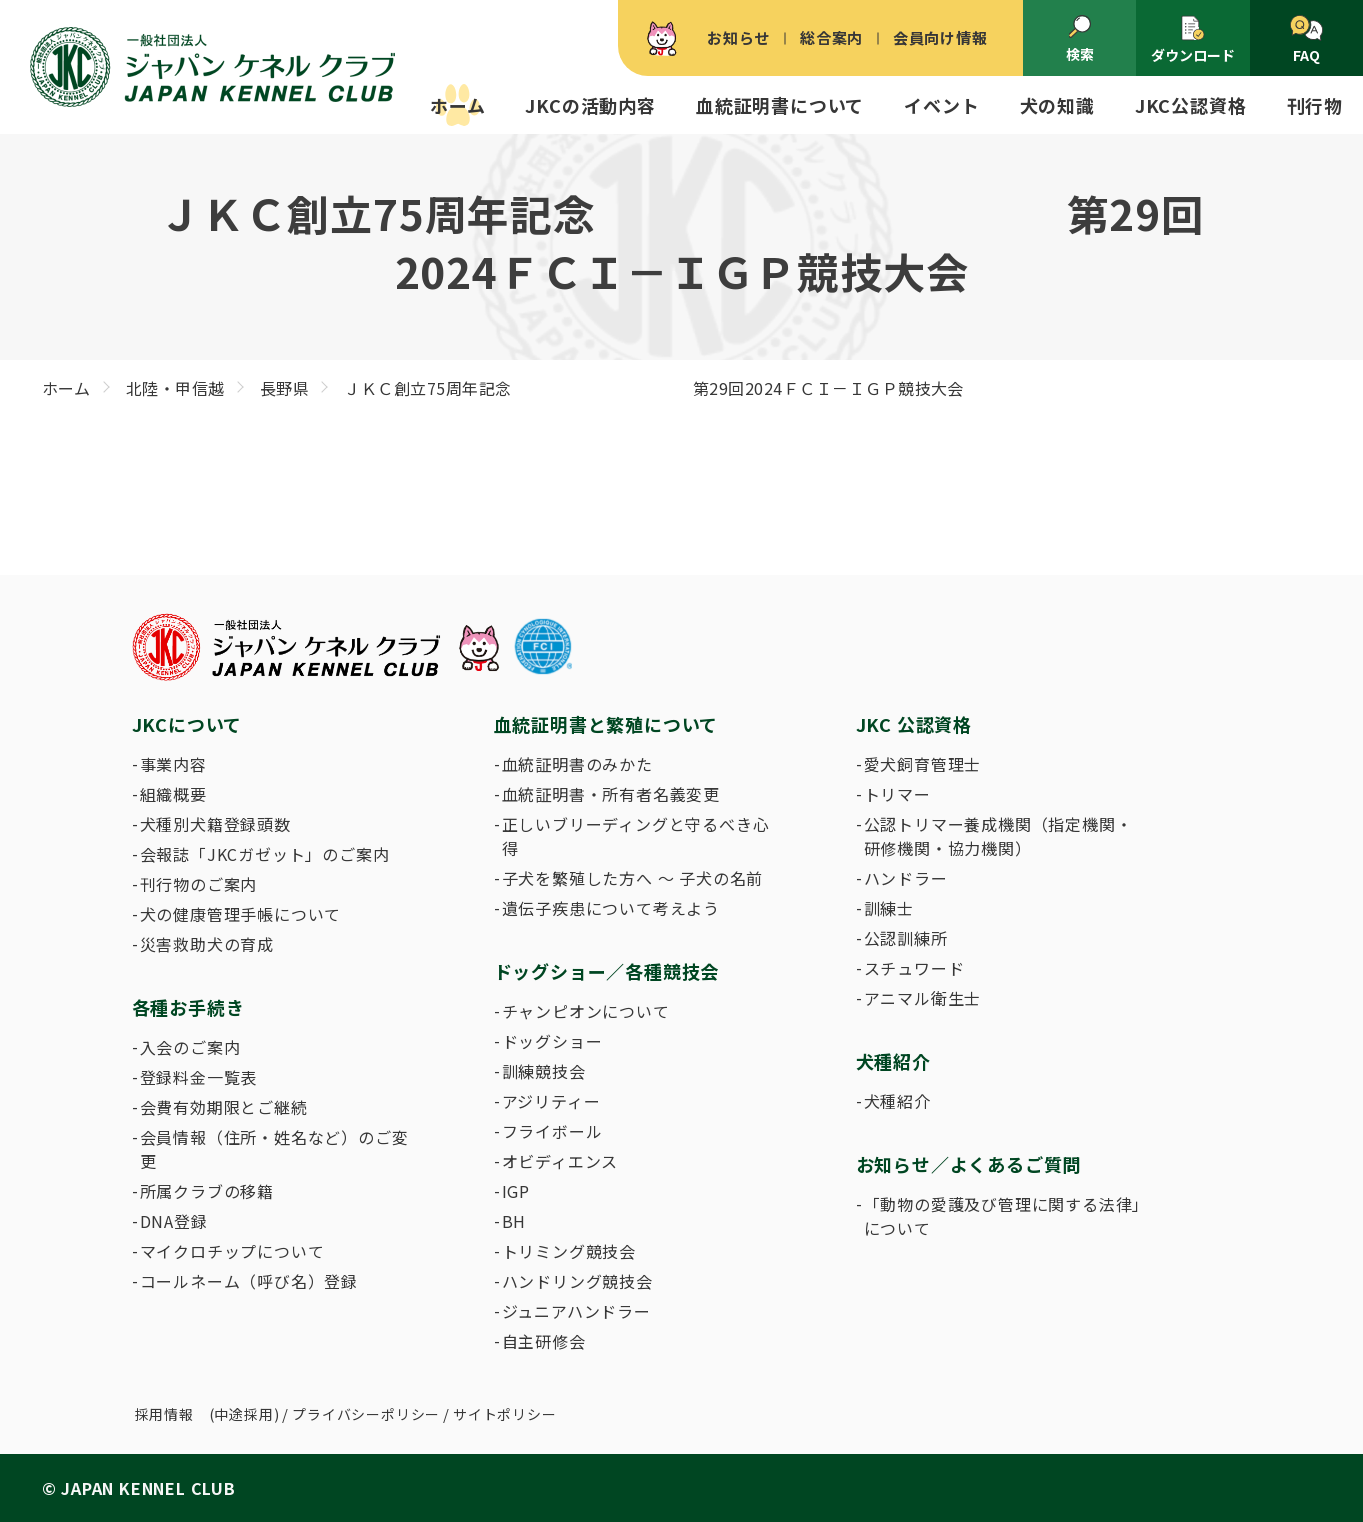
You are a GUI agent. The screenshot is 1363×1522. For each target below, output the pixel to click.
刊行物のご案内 (199, 884)
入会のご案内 (190, 1047)
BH (514, 1221)
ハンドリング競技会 (577, 1281)
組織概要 (173, 794)
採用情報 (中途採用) (207, 1414)
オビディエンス (560, 1161)
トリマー (897, 794)
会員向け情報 (940, 37)
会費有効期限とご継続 (224, 1107)
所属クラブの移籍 (207, 1191)
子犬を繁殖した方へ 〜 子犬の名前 (633, 878)
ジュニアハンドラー (576, 1311)
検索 (1080, 39)
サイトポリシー (505, 1414)
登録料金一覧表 (199, 1077)
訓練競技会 (544, 1071)
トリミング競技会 (569, 1251)
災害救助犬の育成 (207, 944)
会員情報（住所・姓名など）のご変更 (274, 1149)
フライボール (552, 1131)
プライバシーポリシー (366, 1414)
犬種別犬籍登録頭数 (215, 824)
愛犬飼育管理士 (923, 764)
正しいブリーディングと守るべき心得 (636, 836)
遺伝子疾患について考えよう (611, 908)
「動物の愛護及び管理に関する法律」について (1003, 1216)
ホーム (457, 105)
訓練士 (889, 908)
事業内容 (173, 764)
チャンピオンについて (586, 1011)
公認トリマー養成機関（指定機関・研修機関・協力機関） (998, 836)
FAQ (1306, 40)
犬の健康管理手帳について (241, 914)
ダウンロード (1193, 39)
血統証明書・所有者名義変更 (611, 794)
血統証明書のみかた (577, 764)
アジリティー (551, 1101)
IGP (516, 1191)
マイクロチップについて (232, 1251)
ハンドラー (906, 878)
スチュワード (914, 968)
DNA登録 (174, 1221)
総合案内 (831, 37)
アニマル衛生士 (923, 998)
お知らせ (738, 37)
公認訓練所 (906, 938)
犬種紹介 (897, 1101)
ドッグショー (552, 1041)
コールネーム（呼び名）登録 (249, 1281)
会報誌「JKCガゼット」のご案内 (265, 854)
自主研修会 (544, 1341)
